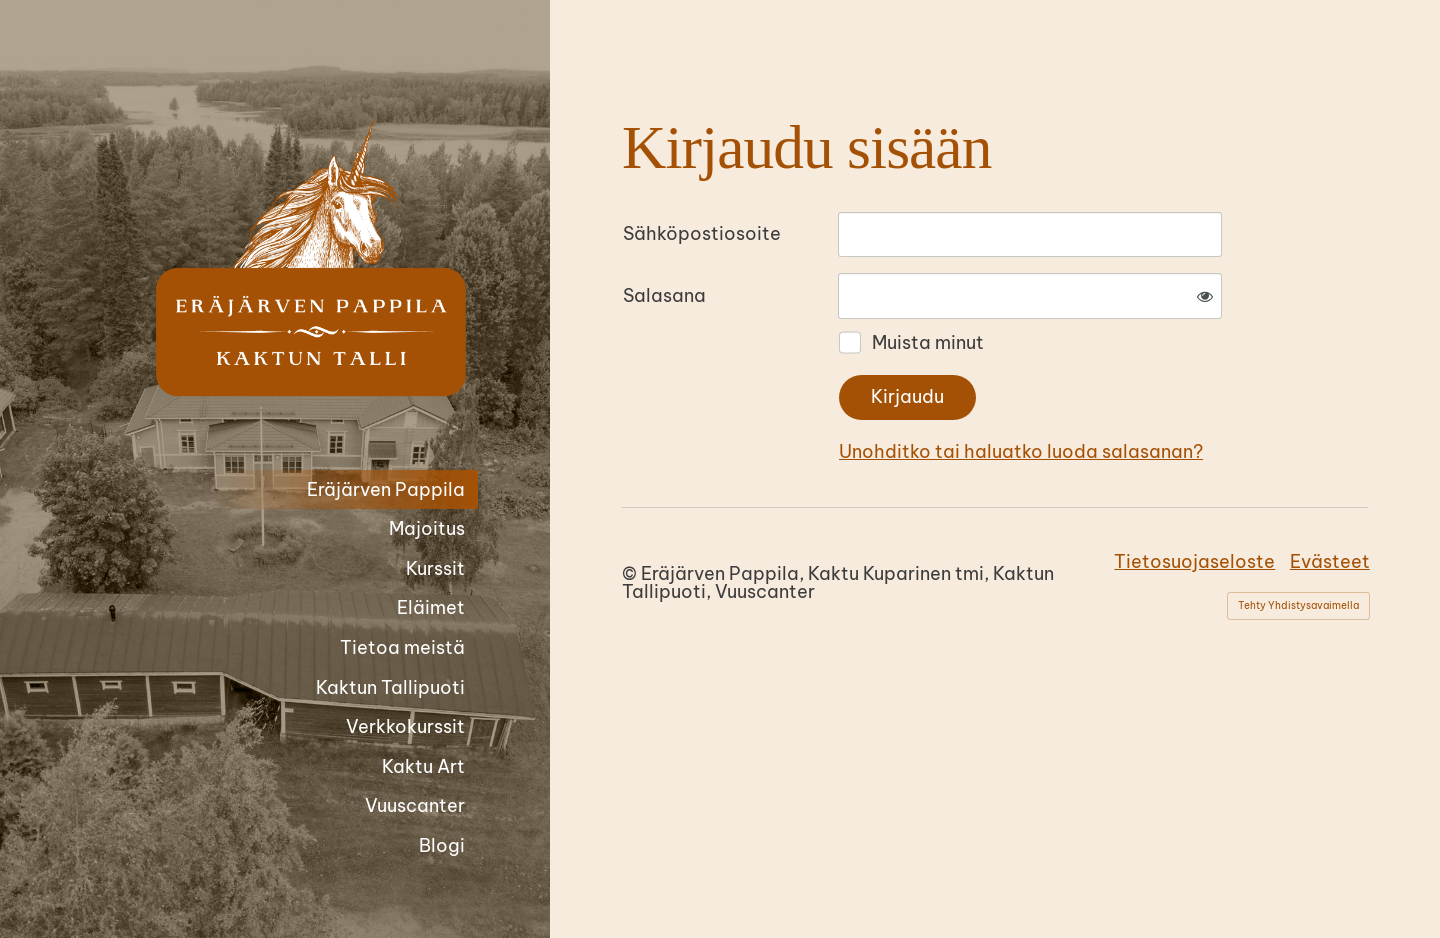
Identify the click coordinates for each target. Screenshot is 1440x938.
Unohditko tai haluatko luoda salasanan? (1021, 451)
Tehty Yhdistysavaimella (1298, 605)
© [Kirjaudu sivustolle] (631, 573)
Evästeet (1330, 561)
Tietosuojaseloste (1194, 561)
